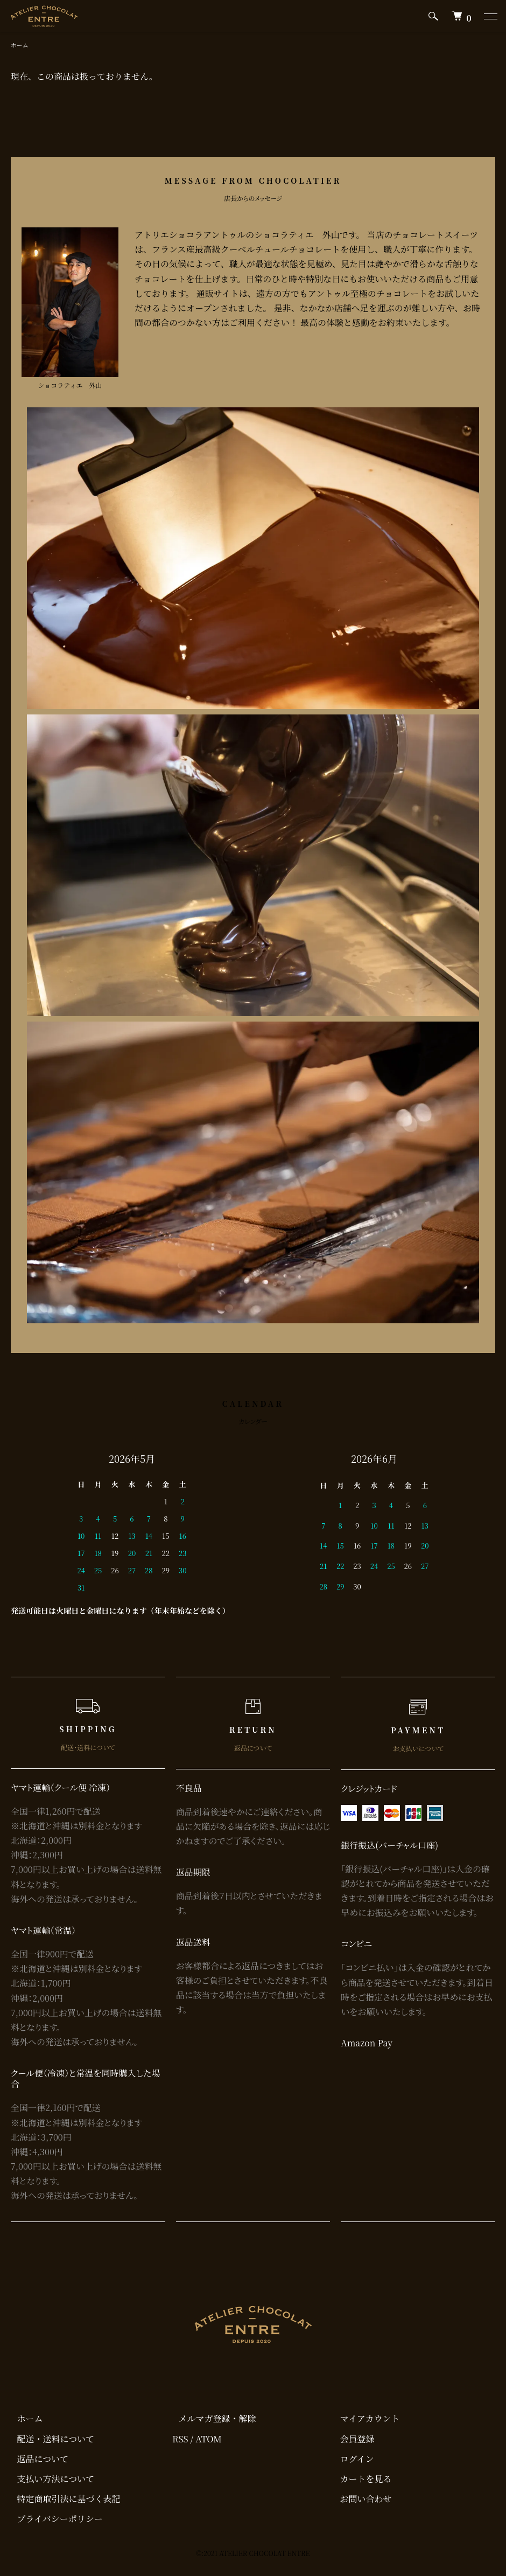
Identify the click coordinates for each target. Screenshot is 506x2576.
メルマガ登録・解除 (211, 2419)
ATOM (208, 2440)
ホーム (20, 45)
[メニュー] (490, 16)
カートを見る (359, 2480)
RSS (180, 2440)
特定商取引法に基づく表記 (62, 2500)
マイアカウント (363, 2419)
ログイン (351, 2460)
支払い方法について (49, 2480)
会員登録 (351, 2440)
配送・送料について (49, 2440)
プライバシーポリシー (53, 2519)
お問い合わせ (359, 2500)
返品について (36, 2460)
